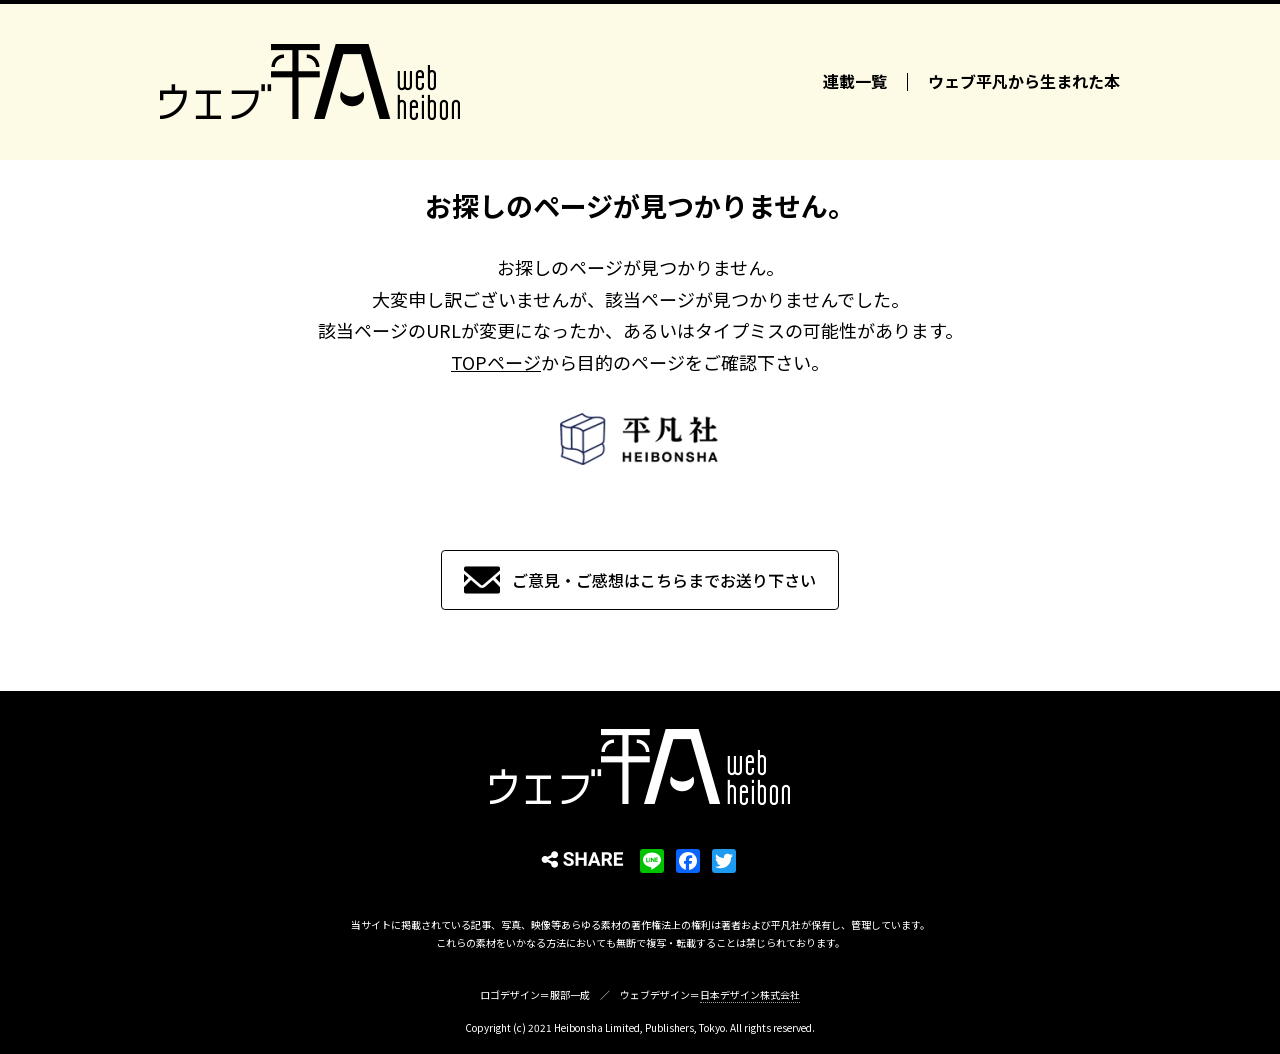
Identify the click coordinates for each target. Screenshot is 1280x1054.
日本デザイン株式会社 (750, 994)
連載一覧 (855, 82)
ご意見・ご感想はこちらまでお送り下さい (664, 580)
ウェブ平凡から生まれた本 (1024, 82)
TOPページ (496, 362)
